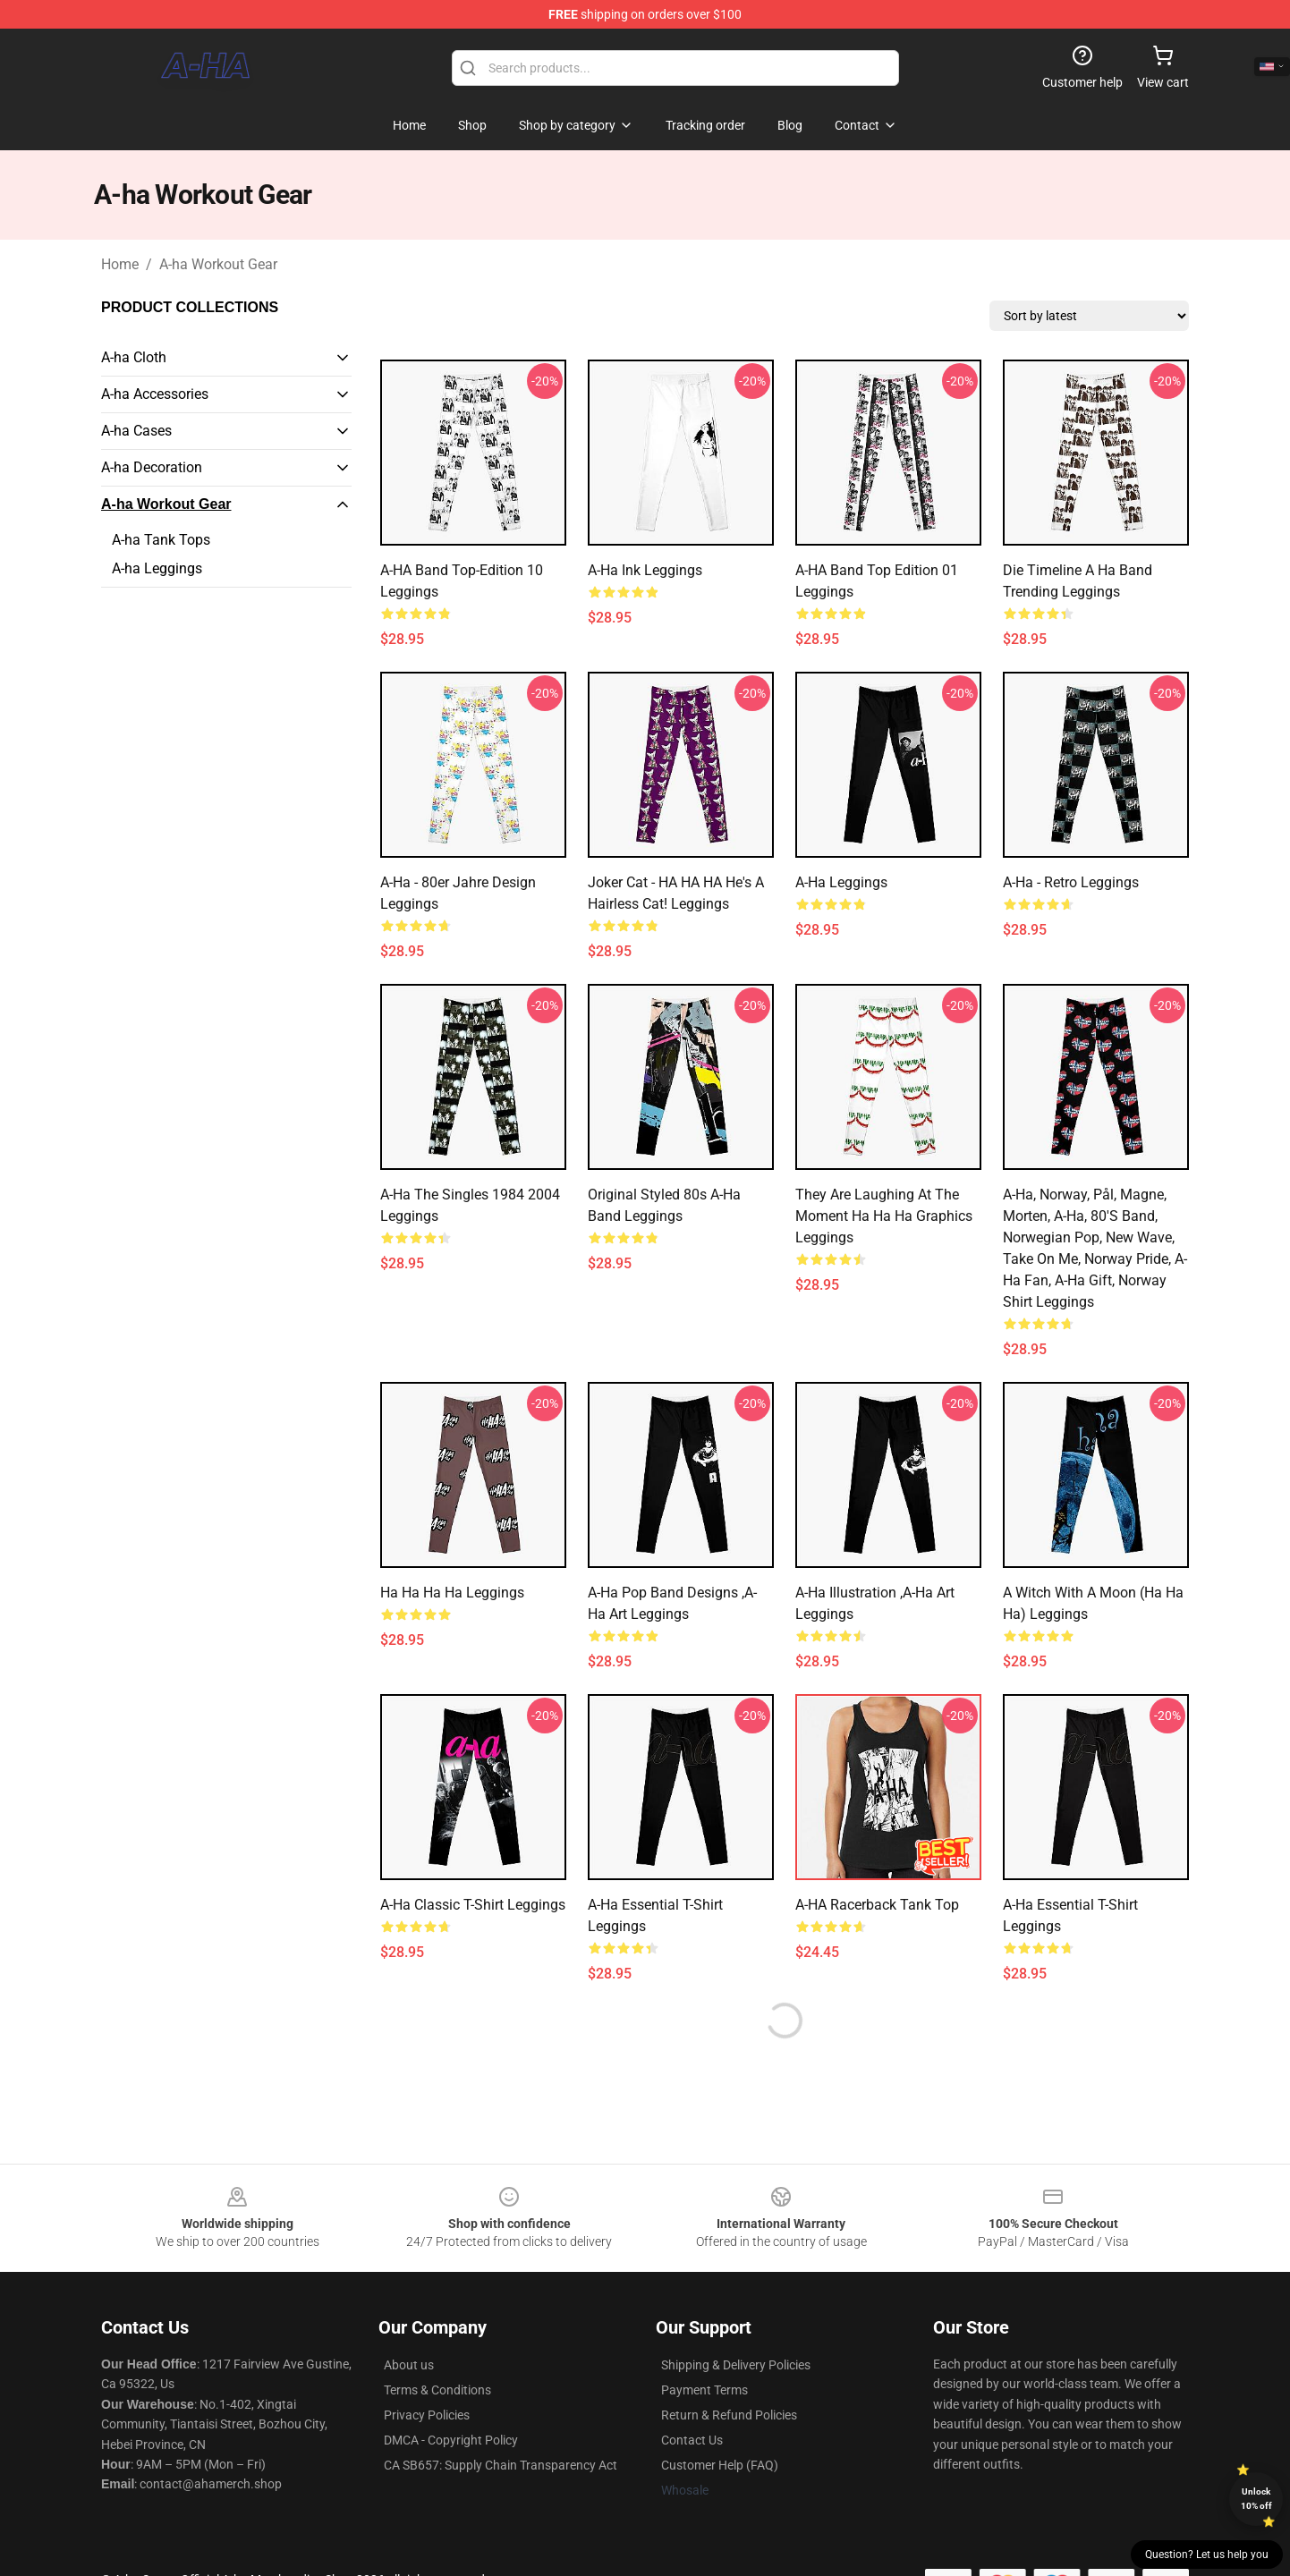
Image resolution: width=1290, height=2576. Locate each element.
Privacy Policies (427, 2415)
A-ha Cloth (133, 357)
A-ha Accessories (154, 394)
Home (120, 264)
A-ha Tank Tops (161, 539)
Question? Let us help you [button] (1207, 2554)
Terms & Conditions (437, 2390)
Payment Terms (704, 2390)
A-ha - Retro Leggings (1071, 882)
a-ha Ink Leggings (645, 570)
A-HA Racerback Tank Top (877, 1904)
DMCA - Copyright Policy (451, 2440)
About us (409, 2365)
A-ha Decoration (151, 467)
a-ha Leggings (841, 882)
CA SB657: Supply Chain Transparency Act (500, 2465)
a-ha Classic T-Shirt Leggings (472, 1904)
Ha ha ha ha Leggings (452, 1592)
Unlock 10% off (1256, 2499)
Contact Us (692, 2440)
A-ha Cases (136, 430)
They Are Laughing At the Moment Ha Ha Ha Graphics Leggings (883, 1216)
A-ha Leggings (157, 568)
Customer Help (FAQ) (719, 2465)
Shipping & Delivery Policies (735, 2365)
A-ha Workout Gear (218, 264)
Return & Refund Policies (729, 2415)
